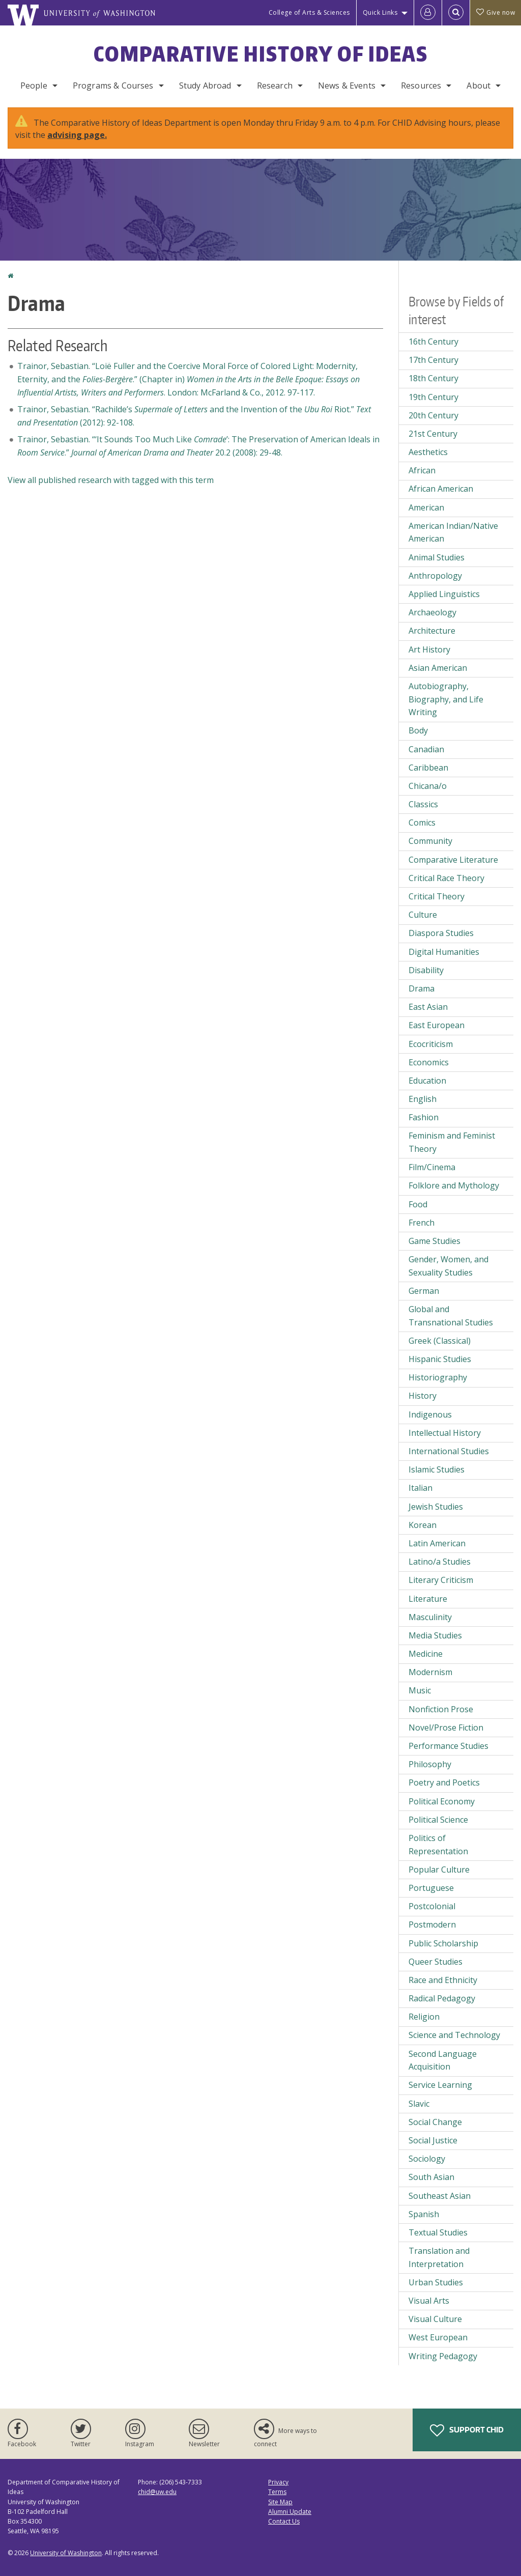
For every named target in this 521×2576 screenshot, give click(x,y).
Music (420, 1690)
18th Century (433, 378)
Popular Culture (439, 1869)
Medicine (426, 1653)
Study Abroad (205, 85)
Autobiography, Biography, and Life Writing (446, 699)
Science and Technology (454, 2035)
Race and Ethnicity (443, 1980)
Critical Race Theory (446, 878)
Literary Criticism (441, 1580)
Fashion (424, 1117)
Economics (429, 1062)
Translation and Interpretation (439, 2257)
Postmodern (432, 1924)
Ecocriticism (431, 1044)
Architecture (432, 630)
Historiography (438, 1377)
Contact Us (284, 2521)
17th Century (433, 359)
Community (430, 840)
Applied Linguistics (444, 594)
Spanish (424, 2214)
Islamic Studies (437, 1469)
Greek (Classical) (440, 1340)
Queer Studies (435, 1961)
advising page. (77, 134)
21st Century (433, 433)
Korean (423, 1525)
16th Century (433, 341)
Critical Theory (437, 896)
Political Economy (442, 1801)
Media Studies (435, 1635)
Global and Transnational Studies (451, 1316)
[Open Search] (456, 12)
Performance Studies (448, 1745)
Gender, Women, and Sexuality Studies (448, 1266)
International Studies (449, 1451)
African (422, 470)
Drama (422, 988)
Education (427, 1080)
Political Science (438, 1819)
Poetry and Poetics (444, 1782)
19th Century (433, 397)
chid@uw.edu (157, 2491)
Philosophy (430, 1764)
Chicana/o (428, 785)
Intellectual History (445, 1432)
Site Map (280, 2502)
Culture (423, 914)
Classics (423, 804)
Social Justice (433, 2140)
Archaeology (432, 612)
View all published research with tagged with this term (111, 480)
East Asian (428, 1006)
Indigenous (430, 1414)
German (424, 1290)
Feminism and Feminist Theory (452, 1142)
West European (438, 2337)
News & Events (346, 85)
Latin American (437, 1543)
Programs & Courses (113, 85)
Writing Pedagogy (443, 2356)
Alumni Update (289, 2511)
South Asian (431, 2177)
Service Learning (440, 2084)
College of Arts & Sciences (309, 12)
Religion (424, 2016)
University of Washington (66, 2553)
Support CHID (467, 2430)
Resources (421, 85)
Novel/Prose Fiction (446, 1727)
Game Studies (434, 1241)
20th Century (433, 415)
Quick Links (380, 12)
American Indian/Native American (453, 532)
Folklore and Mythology (454, 1185)
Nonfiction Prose (441, 1709)
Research (275, 85)
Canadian (426, 749)
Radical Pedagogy (442, 1998)
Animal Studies (437, 557)
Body (418, 730)
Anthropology (435, 575)
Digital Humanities (444, 951)
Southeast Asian (440, 2195)
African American (441, 488)
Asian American (438, 667)
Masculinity (430, 1617)
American (426, 507)
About (478, 85)
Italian (420, 1487)
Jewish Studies (436, 1506)
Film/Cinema (432, 1167)
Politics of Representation (438, 1844)
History (423, 1395)
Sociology (427, 2158)
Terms (277, 2491)
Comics (422, 822)
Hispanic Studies (440, 1359)
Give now (495, 12)
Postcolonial (432, 1906)
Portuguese (431, 1887)
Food (418, 1204)
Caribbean (428, 767)
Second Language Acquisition (443, 2060)
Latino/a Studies (440, 1561)
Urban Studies (436, 2282)
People (33, 85)
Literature (428, 1598)
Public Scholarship (443, 1943)
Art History (429, 649)
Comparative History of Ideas (261, 54)
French (422, 1222)
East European (437, 1025)
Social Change (435, 2122)
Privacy (278, 2482)
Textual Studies (438, 2232)
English (423, 1099)
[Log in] (428, 12)
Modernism (430, 1672)
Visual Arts (429, 2300)
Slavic (419, 2103)
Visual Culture (435, 2319)
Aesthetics (428, 452)
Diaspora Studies (441, 933)
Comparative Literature (453, 859)
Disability (426, 970)
